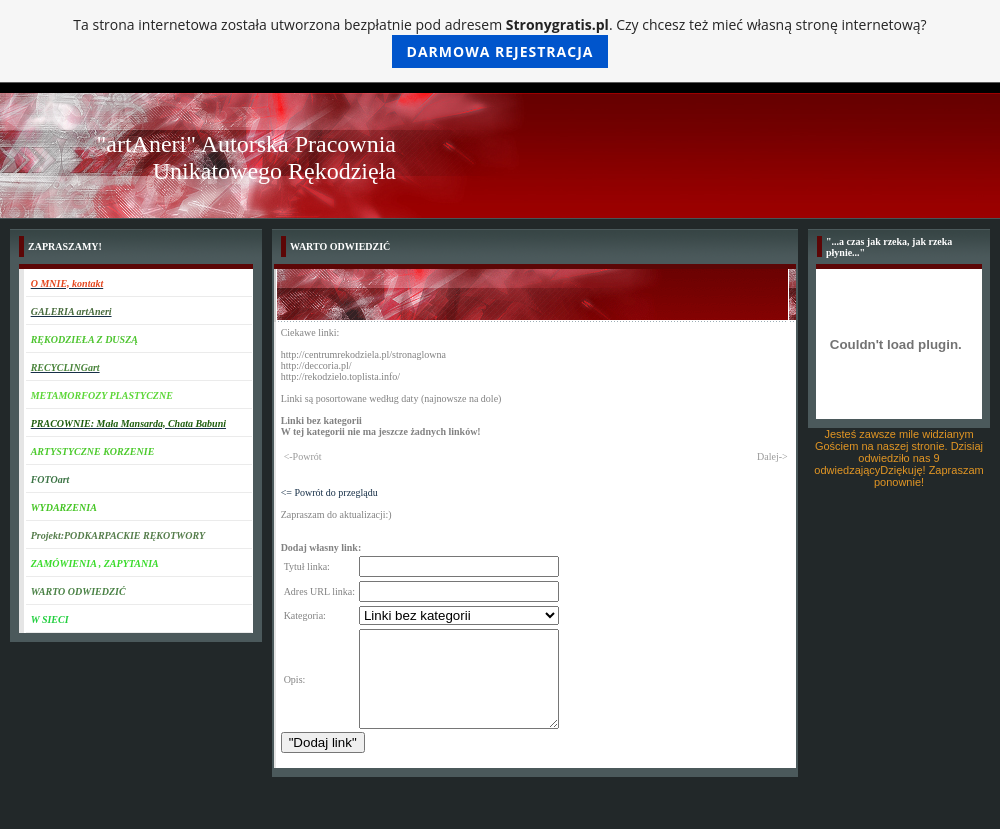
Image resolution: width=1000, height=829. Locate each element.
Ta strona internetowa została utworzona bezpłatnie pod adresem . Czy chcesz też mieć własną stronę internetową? (499, 41)
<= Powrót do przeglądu (329, 492)
